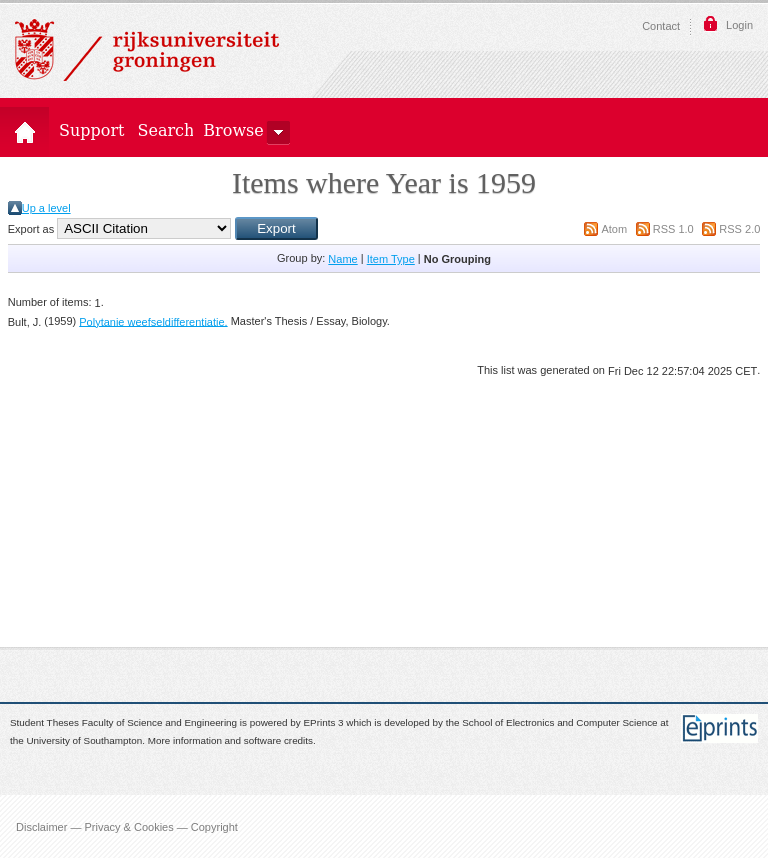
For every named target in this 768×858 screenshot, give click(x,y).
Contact (661, 26)
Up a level (46, 208)
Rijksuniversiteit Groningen (147, 50)
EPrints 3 (324, 722)
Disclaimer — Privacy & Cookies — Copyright (127, 826)
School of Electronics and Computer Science (559, 722)
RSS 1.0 (673, 229)
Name (342, 259)
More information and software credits (230, 741)
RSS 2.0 (739, 229)
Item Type (391, 259)
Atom (614, 229)
